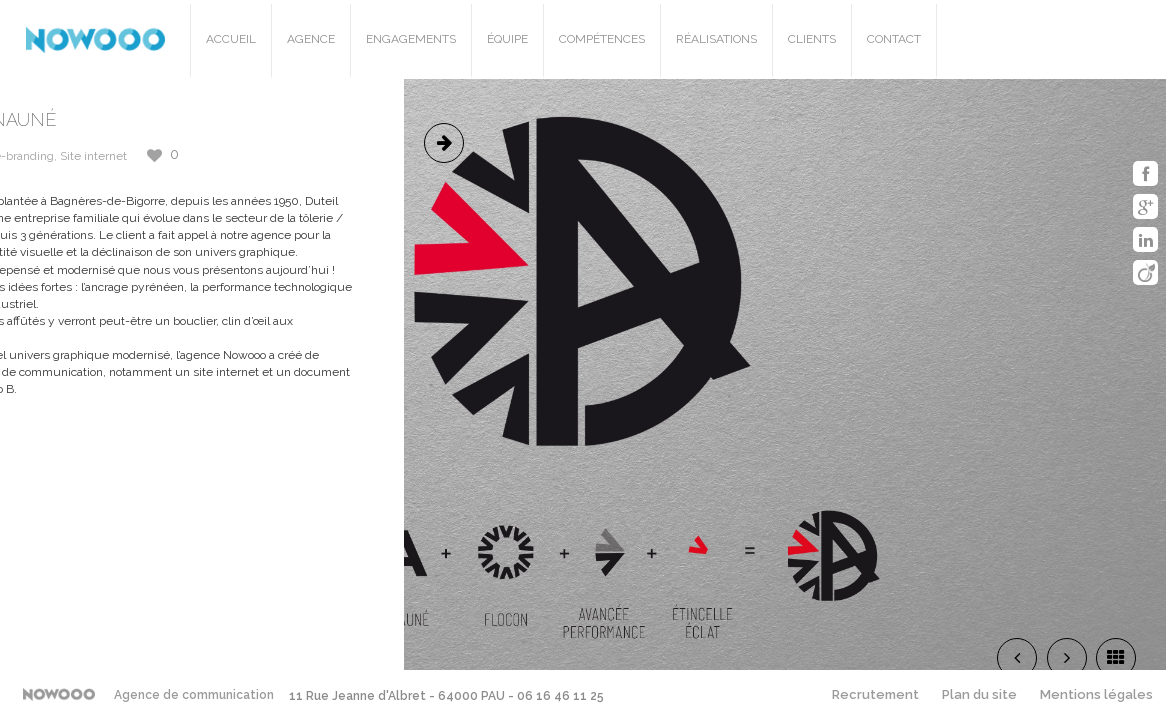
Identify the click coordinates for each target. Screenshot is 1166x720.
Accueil (231, 39)
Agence (311, 39)
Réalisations (716, 39)
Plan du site (979, 694)
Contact (894, 39)
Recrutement (875, 694)
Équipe (507, 39)
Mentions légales (1096, 694)
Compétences (602, 39)
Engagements (411, 39)
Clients (812, 39)
